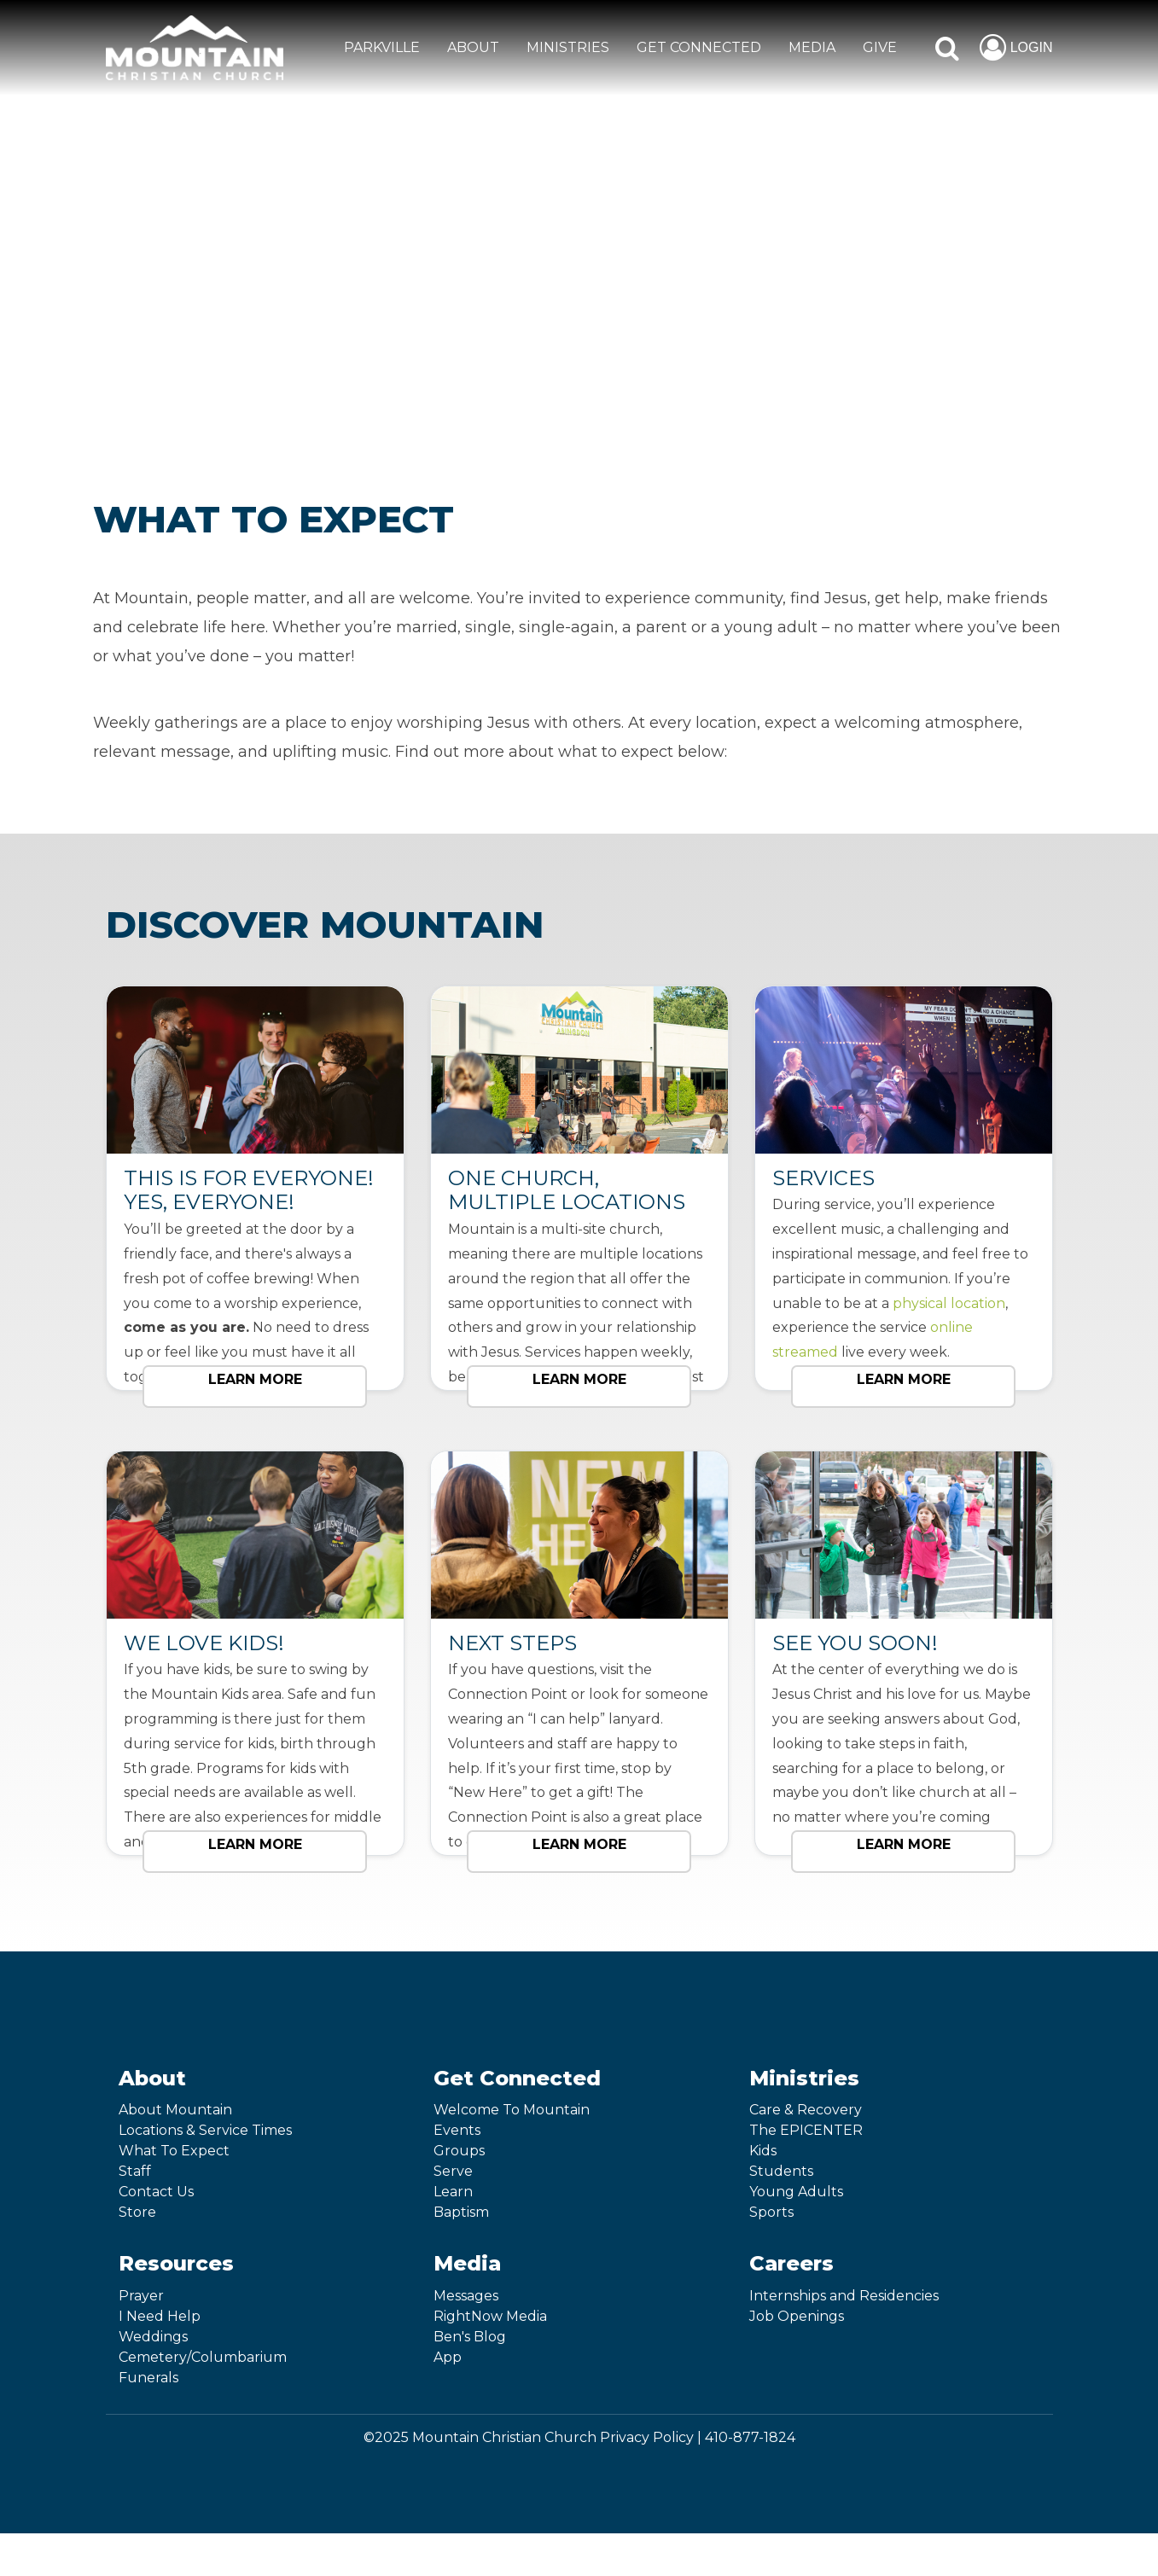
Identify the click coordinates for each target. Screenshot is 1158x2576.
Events (457, 2130)
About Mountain (175, 2110)
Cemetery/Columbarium (203, 2357)
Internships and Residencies (844, 2296)
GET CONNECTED (699, 47)
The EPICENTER (806, 2130)
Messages (466, 2296)
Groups (459, 2151)
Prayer (141, 2296)
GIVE (880, 47)
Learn (453, 2191)
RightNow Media (490, 2316)
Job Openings (796, 2316)
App (448, 2357)
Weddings (153, 2337)
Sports (771, 2212)
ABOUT (473, 47)
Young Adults (796, 2191)
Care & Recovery (805, 2110)
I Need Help (160, 2316)
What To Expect (174, 2151)
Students (781, 2171)
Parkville (382, 47)
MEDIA (811, 47)
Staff (135, 2171)
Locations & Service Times (205, 2130)
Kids (763, 2151)
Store (137, 2212)
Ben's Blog (470, 2337)
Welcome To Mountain (512, 2110)
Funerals (148, 2378)
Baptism (461, 2212)
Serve (453, 2171)
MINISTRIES (568, 47)
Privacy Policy (647, 2437)
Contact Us (156, 2191)
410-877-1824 (750, 2437)
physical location (949, 1303)
